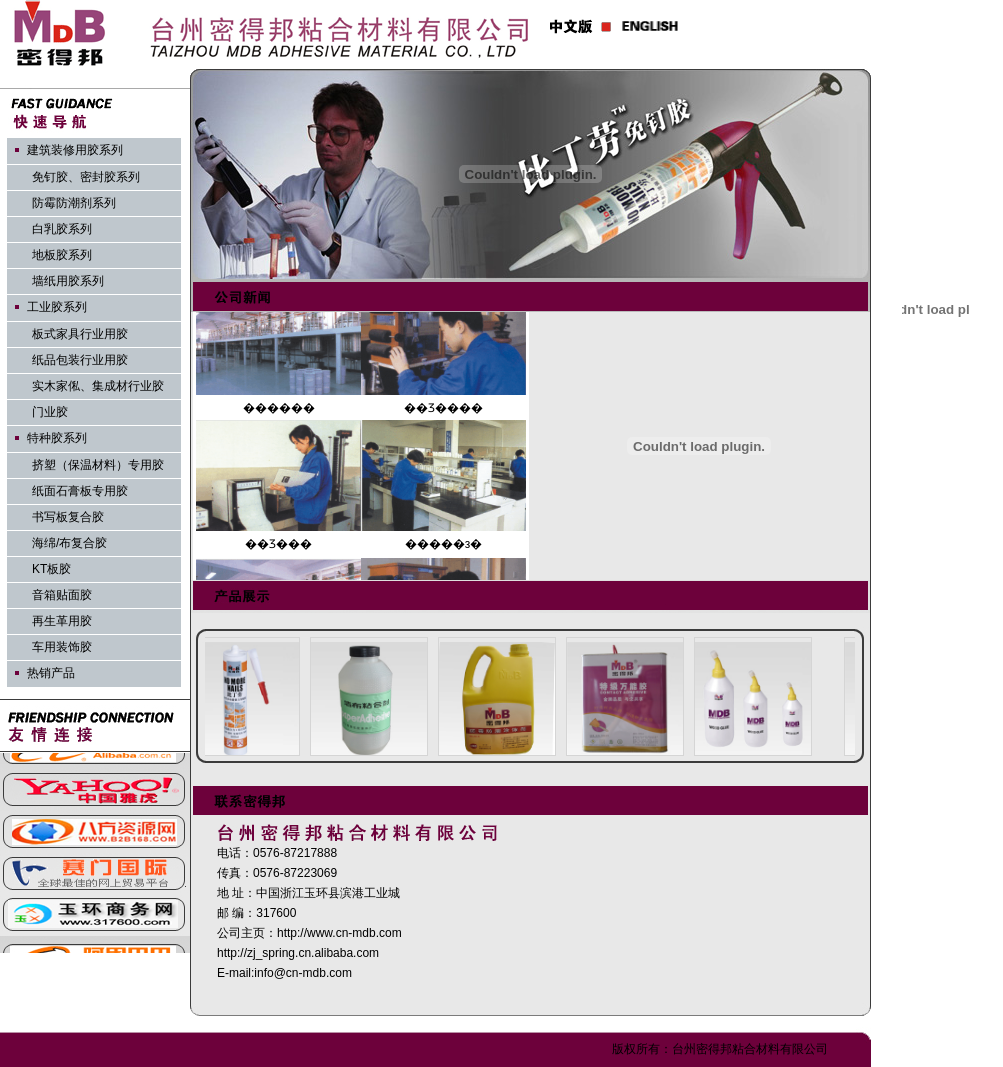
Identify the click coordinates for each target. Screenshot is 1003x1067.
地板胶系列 (62, 255)
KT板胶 (51, 569)
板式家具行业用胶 (80, 334)
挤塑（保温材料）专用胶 (98, 465)
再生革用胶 (62, 621)
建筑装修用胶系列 (75, 150)
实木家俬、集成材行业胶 (98, 386)
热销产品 (51, 673)
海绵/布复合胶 (69, 543)
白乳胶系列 (62, 229)
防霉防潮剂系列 (74, 203)
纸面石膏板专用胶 (80, 491)
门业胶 (50, 412)
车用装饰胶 (62, 647)
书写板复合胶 (68, 517)
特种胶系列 (57, 438)
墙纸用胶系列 (68, 281)
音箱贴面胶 (62, 595)
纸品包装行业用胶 (80, 360)
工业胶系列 (57, 307)
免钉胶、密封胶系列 (86, 177)
